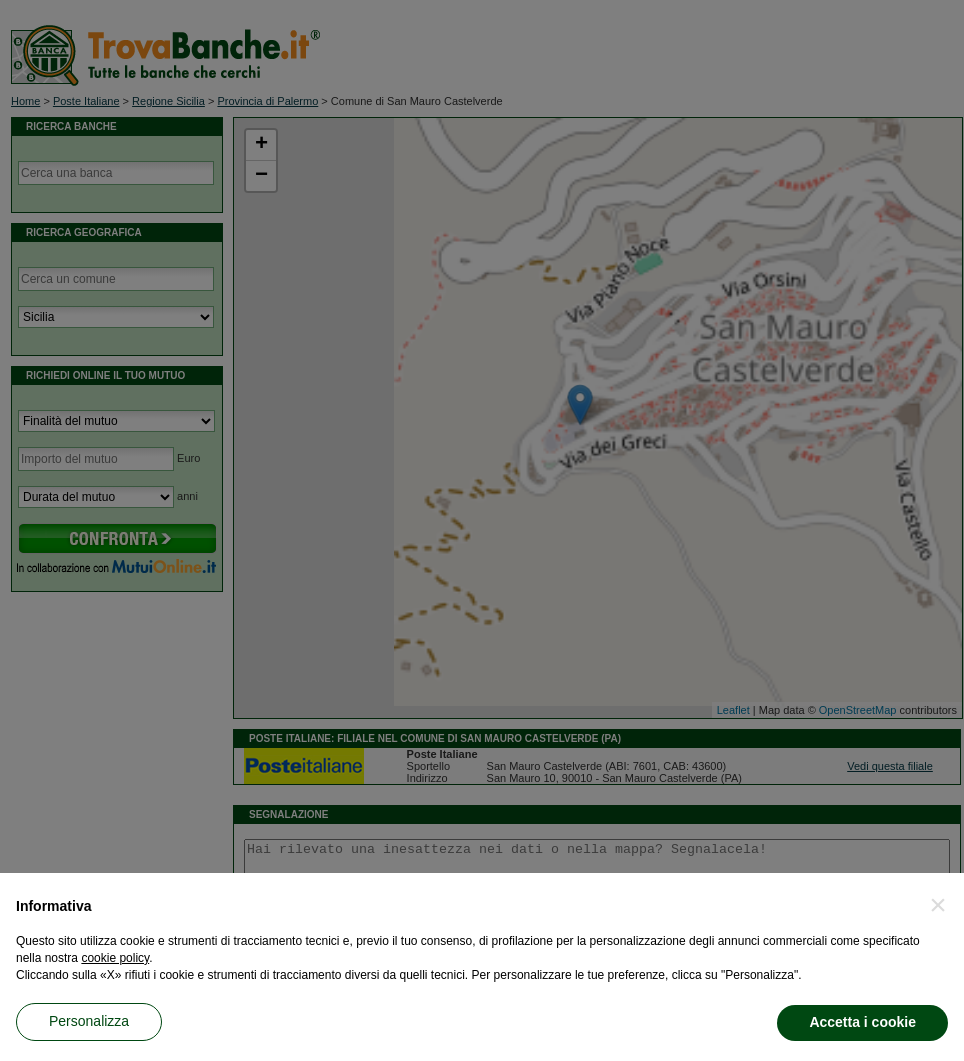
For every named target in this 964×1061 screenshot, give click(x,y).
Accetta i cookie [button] (862, 1022)
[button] (938, 905)
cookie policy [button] (115, 958)
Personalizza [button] (89, 1021)
